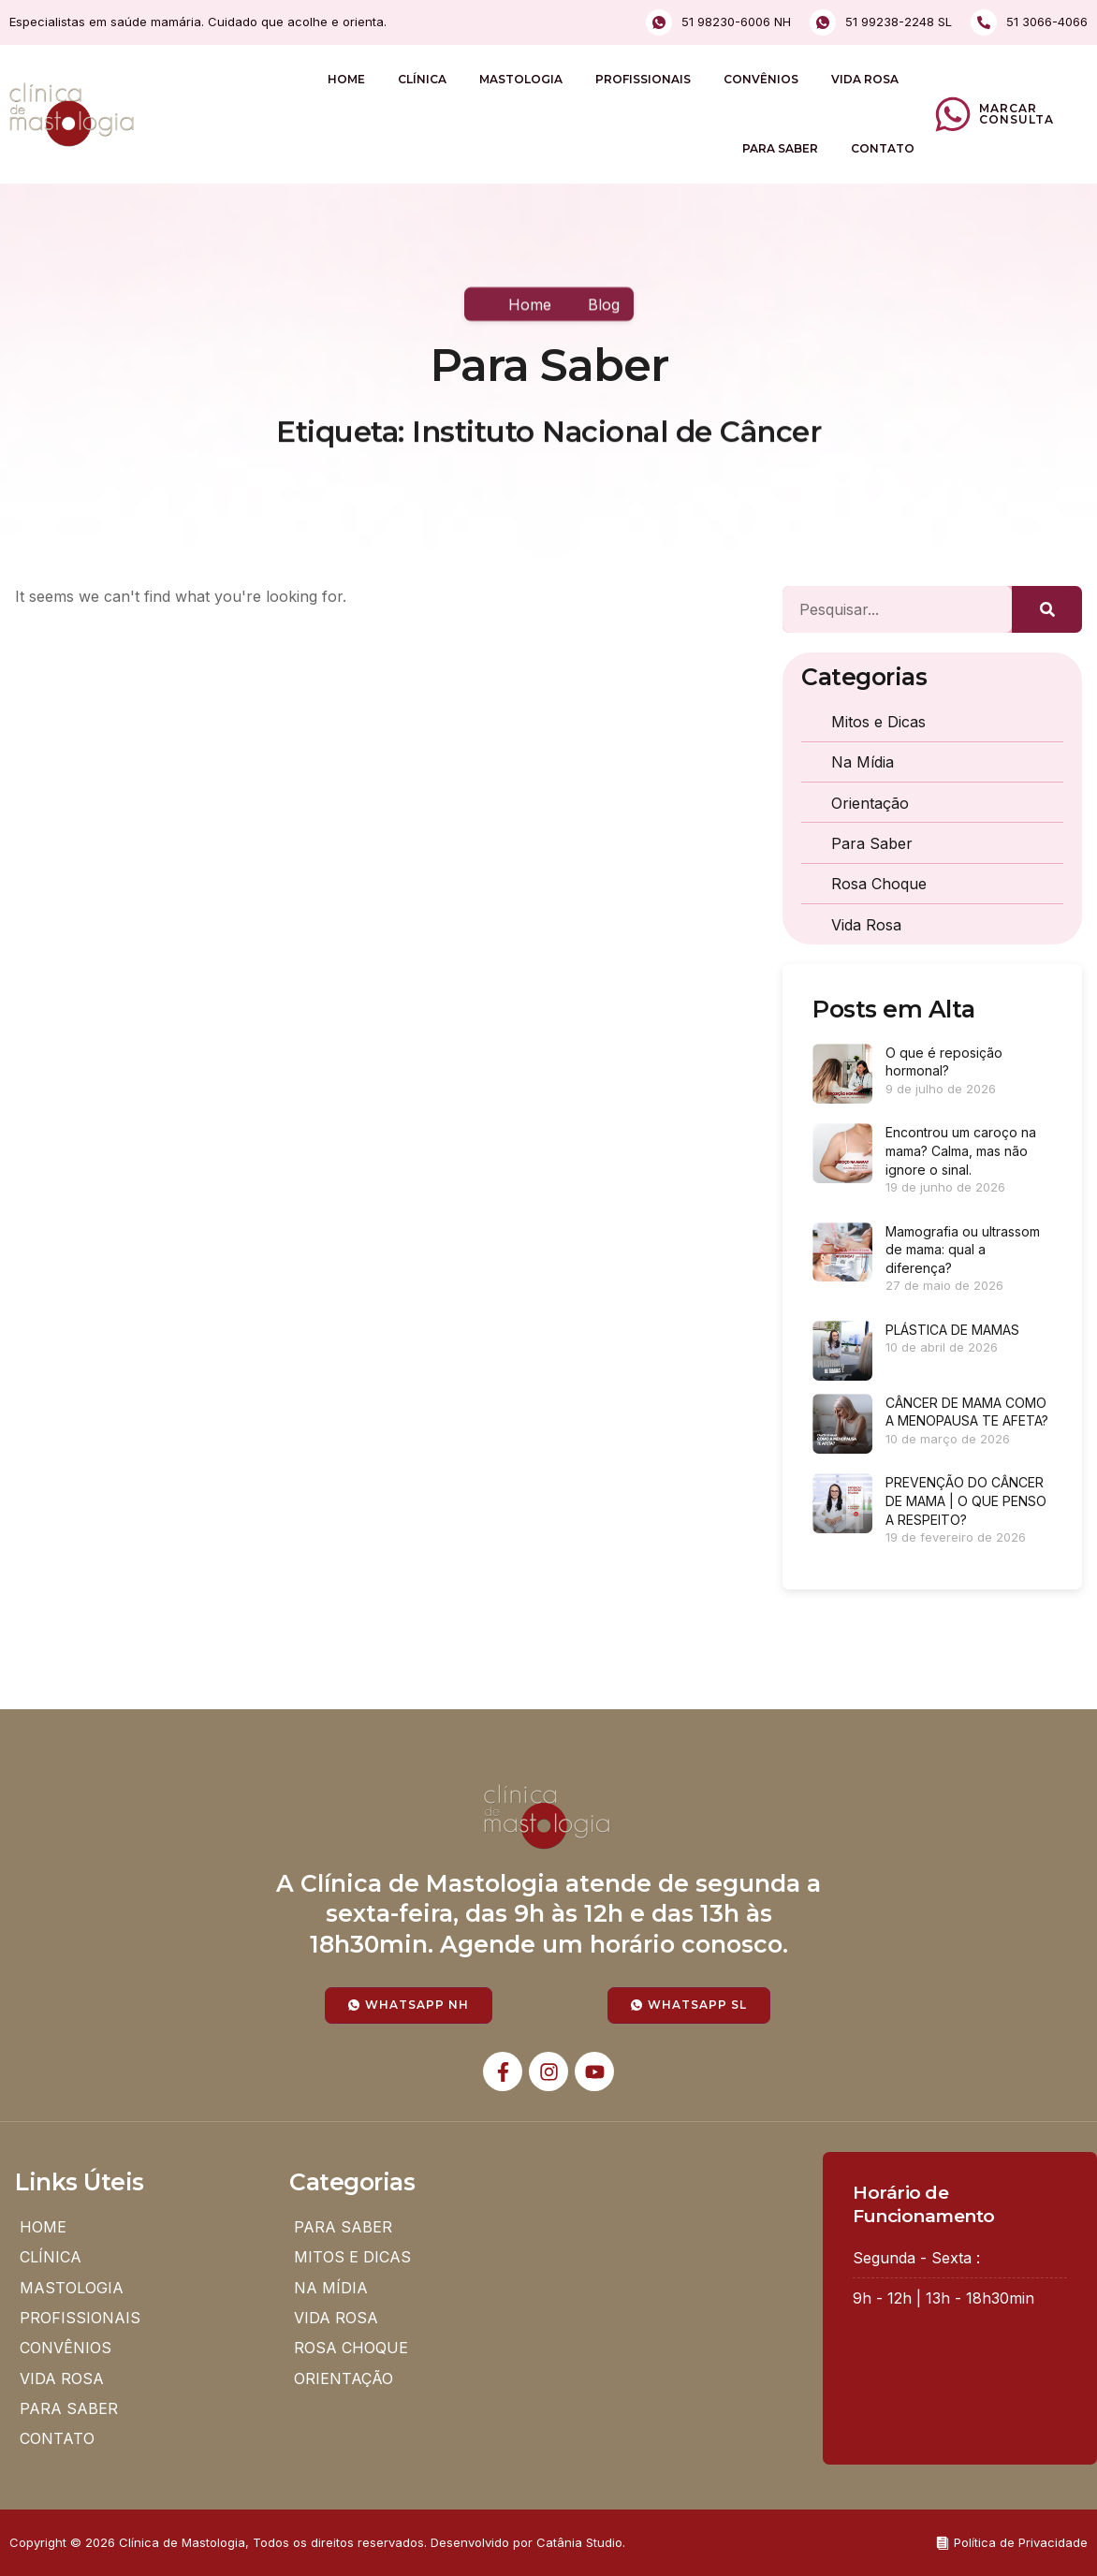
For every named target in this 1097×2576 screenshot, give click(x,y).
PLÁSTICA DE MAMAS (952, 1330)
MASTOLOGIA (521, 79)
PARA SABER (780, 148)
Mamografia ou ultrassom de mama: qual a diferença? (962, 1249)
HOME (346, 79)
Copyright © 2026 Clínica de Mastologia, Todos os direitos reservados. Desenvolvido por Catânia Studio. (317, 2542)
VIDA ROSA (865, 79)
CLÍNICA (422, 79)
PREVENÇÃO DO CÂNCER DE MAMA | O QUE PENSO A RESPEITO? (965, 1500)
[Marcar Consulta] (953, 114)
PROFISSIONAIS (643, 79)
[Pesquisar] (1047, 609)
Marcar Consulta (1016, 113)
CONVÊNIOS (761, 79)
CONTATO (882, 148)
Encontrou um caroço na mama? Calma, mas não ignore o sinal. (960, 1150)
